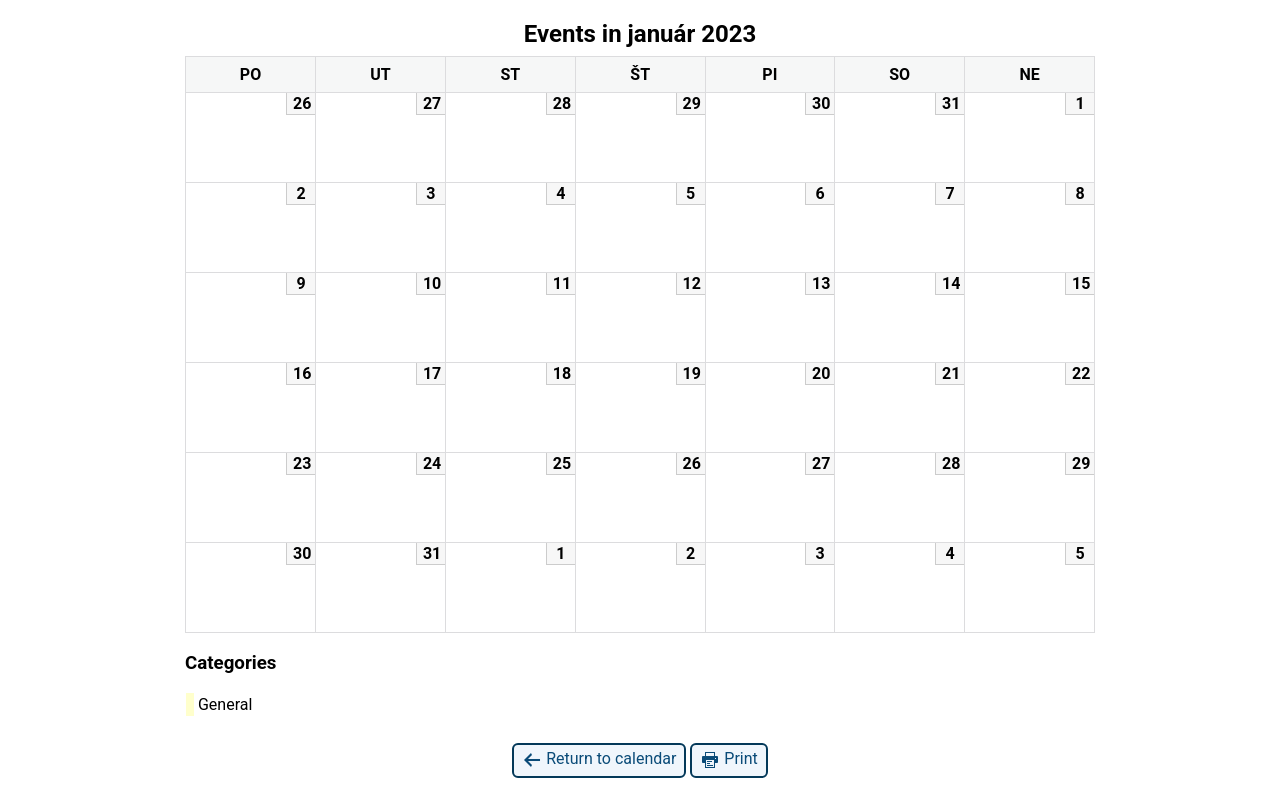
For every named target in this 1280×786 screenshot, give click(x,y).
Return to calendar (599, 759)
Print (728, 759)
